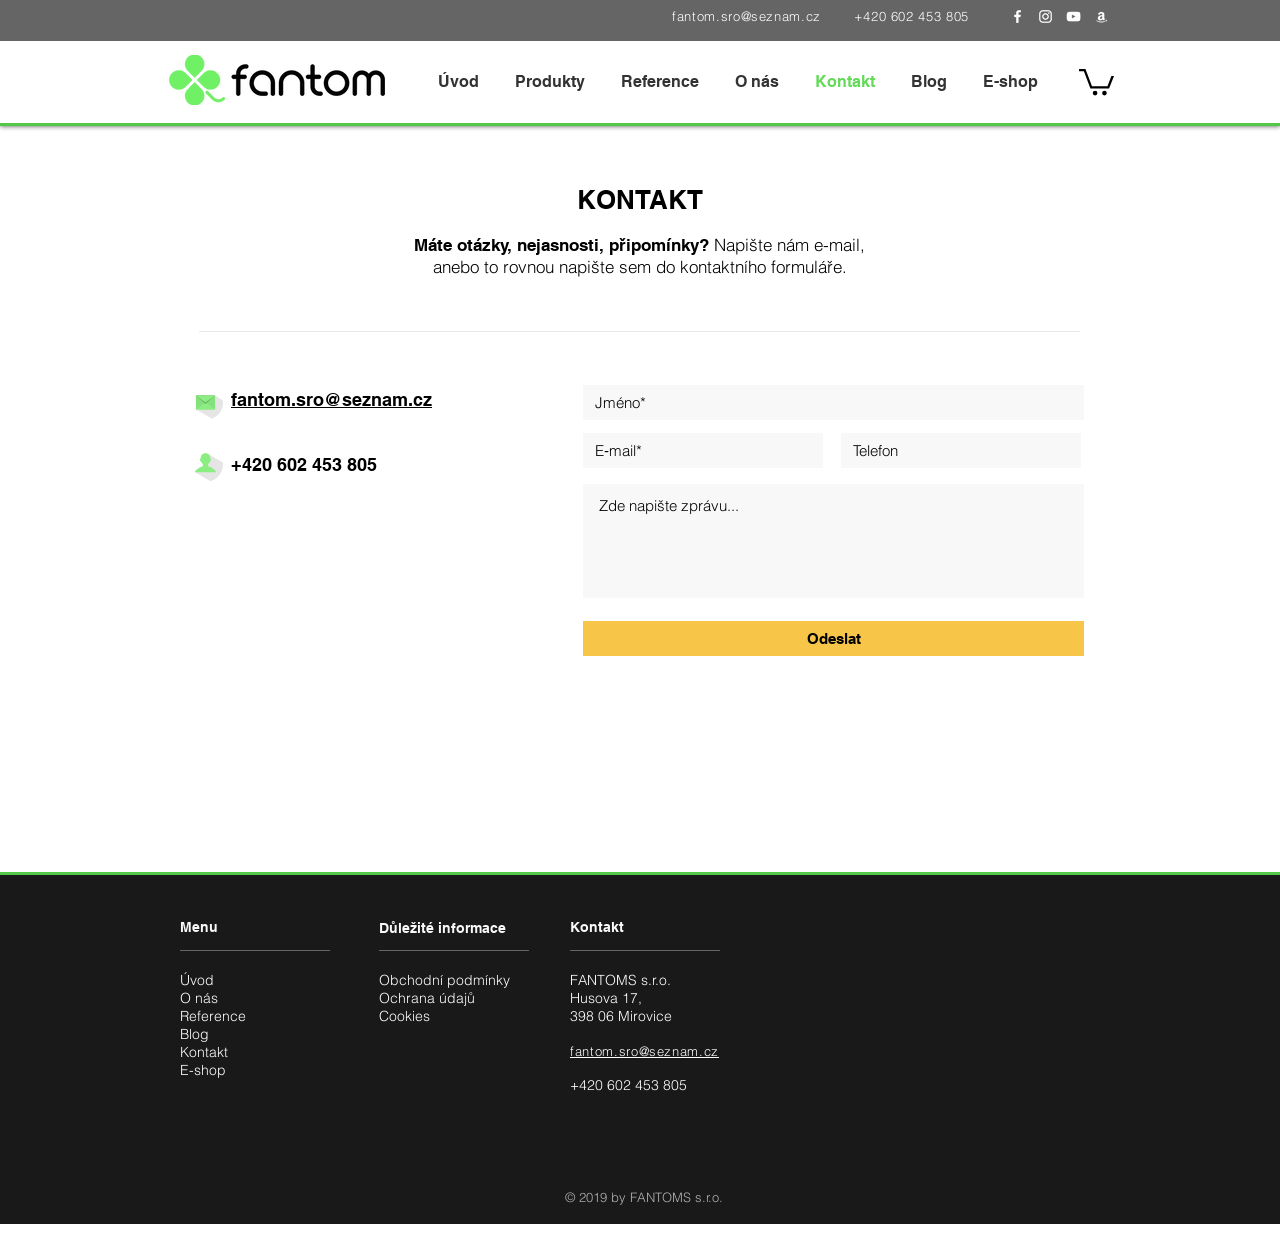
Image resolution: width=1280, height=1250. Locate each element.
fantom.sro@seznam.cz (746, 16)
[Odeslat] (833, 638)
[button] (550, 81)
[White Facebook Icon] (1017, 16)
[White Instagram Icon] (1045, 16)
